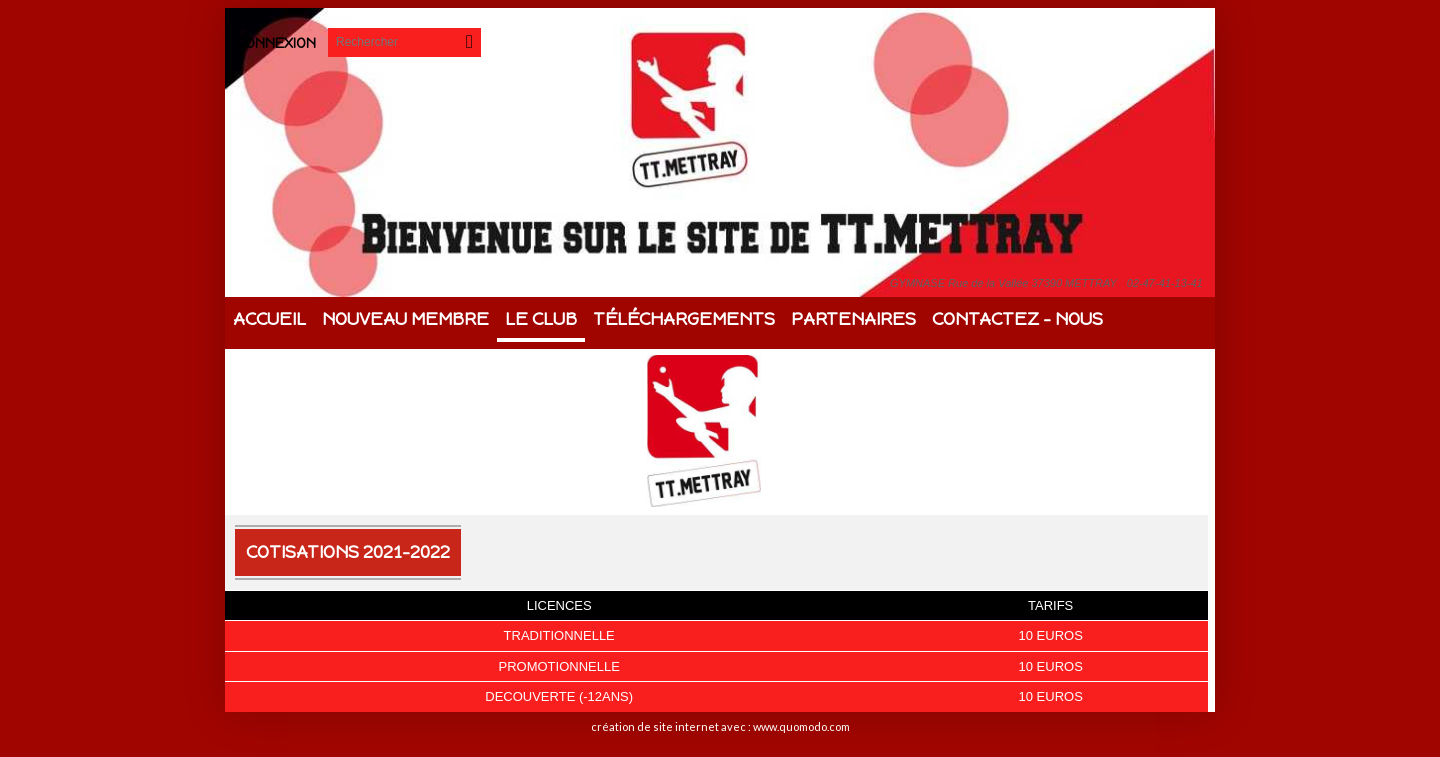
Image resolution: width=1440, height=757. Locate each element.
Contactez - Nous (1017, 319)
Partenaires (853, 319)
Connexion (276, 43)
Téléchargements (684, 319)
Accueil (269, 319)
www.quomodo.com (801, 726)
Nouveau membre (405, 319)
